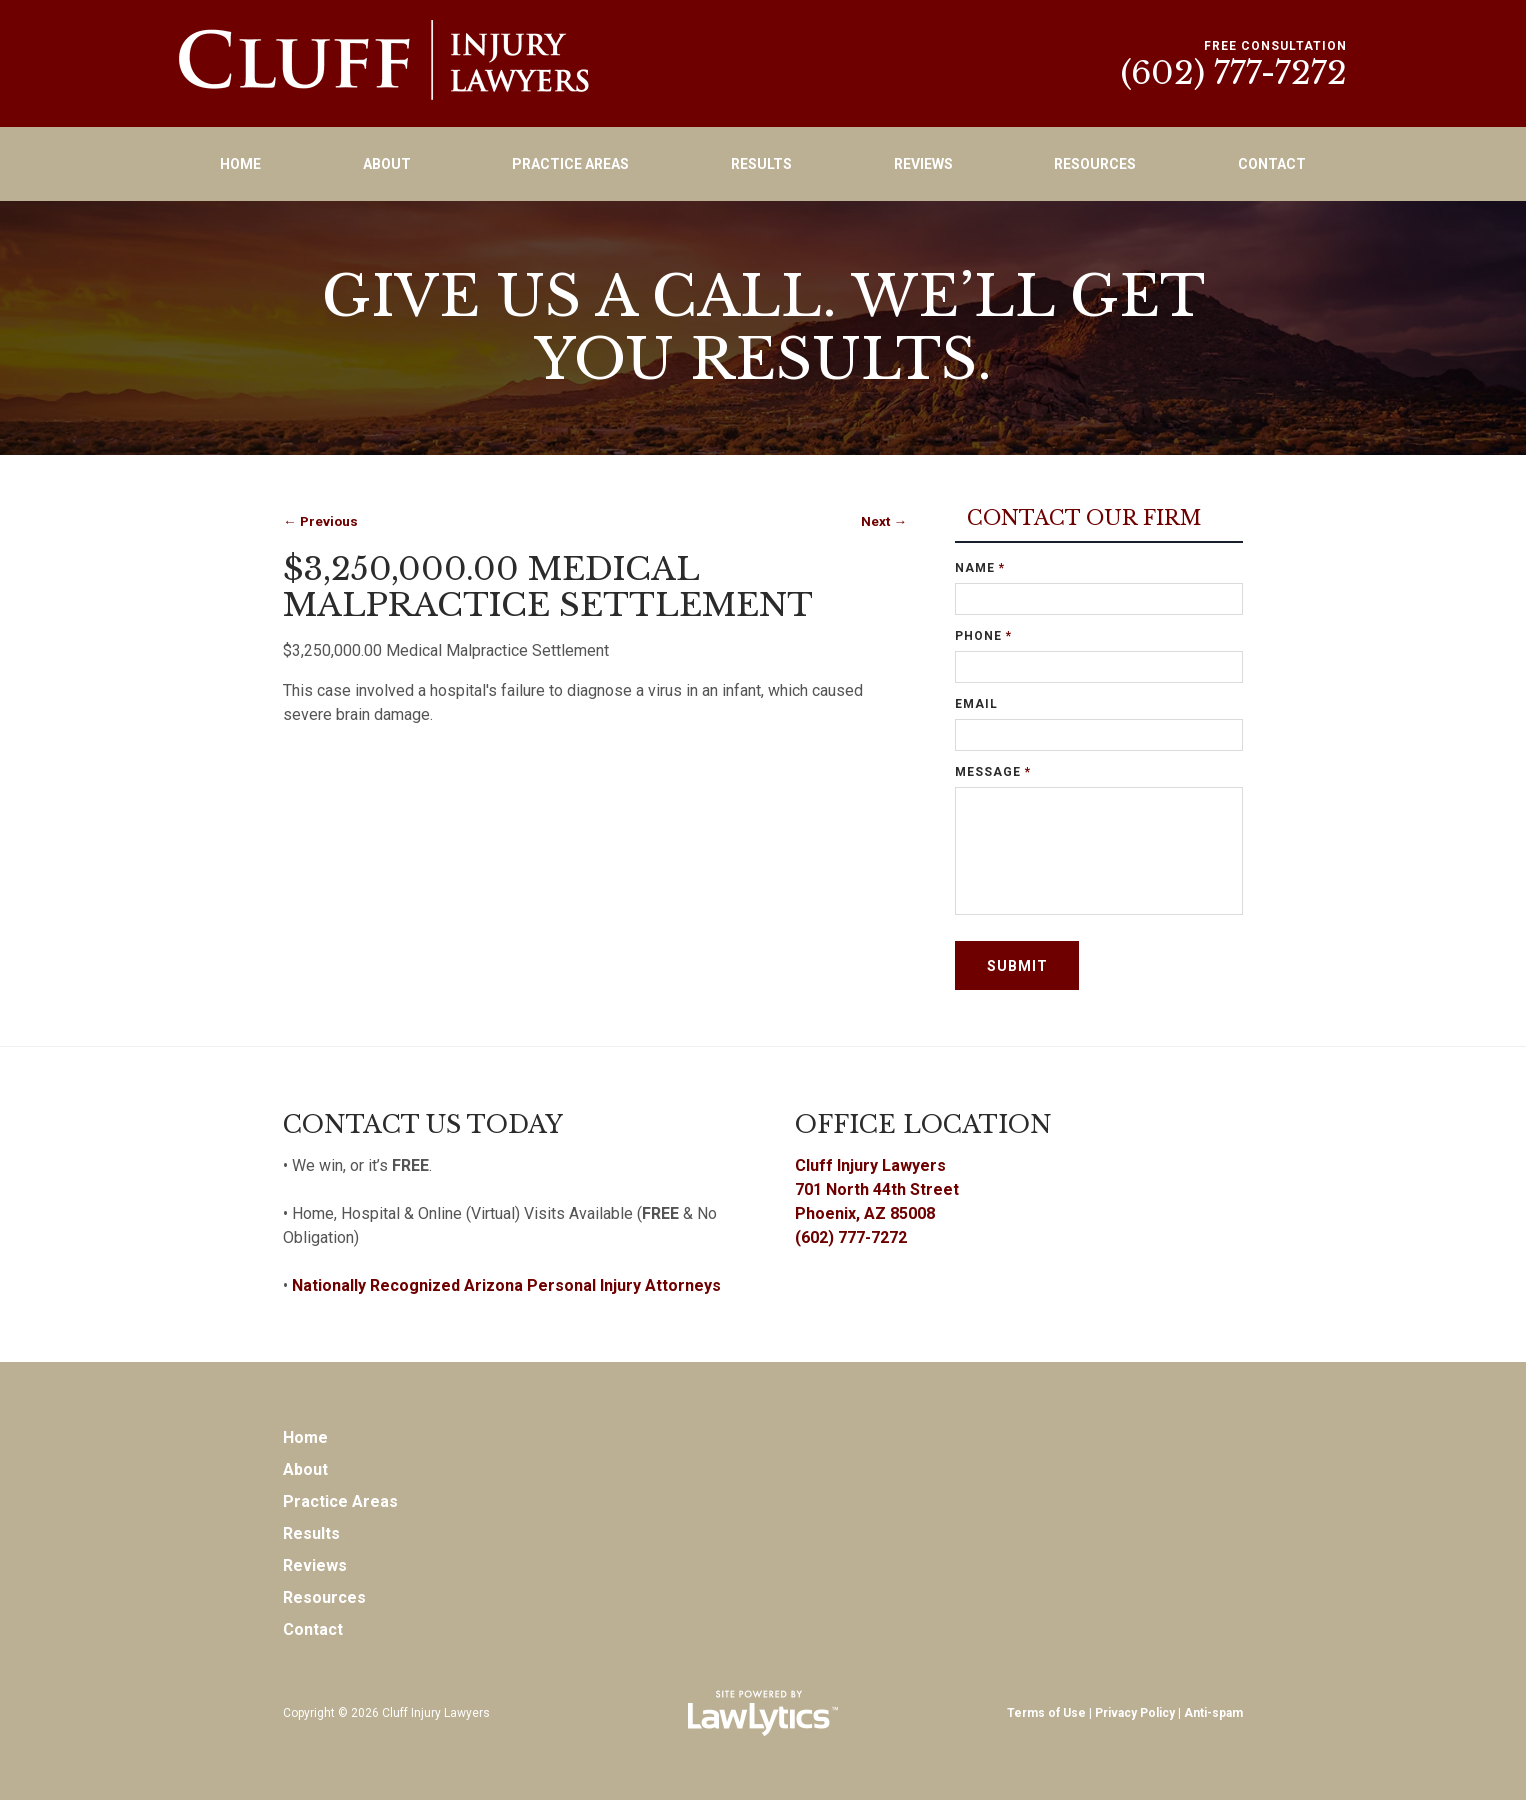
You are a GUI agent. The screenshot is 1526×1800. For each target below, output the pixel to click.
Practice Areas (570, 164)
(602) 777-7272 (1234, 73)
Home (240, 164)
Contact (1272, 164)
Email (976, 704)
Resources (1095, 164)
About (387, 164)
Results (761, 164)
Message (993, 772)
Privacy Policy (1135, 1713)
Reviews (923, 164)
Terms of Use (1046, 1713)
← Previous (320, 521)
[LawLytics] (763, 1713)
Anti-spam (1213, 1713)
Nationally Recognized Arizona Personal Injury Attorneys (506, 1285)
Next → (884, 521)
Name (980, 568)
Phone (983, 636)
